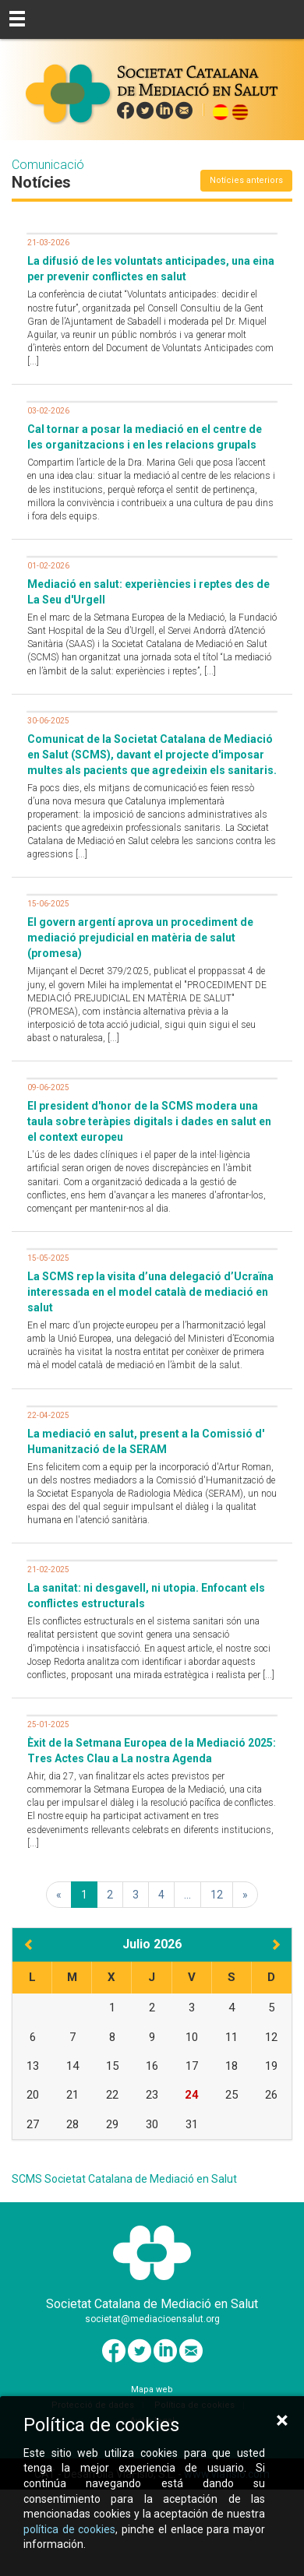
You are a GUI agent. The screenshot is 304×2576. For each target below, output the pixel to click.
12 (216, 1894)
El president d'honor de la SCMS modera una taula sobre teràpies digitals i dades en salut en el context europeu (149, 1121)
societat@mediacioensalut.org (152, 2319)
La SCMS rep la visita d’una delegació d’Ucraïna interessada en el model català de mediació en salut (150, 1292)
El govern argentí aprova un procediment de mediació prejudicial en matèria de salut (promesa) (140, 937)
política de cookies (69, 2529)
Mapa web (152, 2389)
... (187, 1894)
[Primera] (59, 1894)
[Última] (245, 1894)
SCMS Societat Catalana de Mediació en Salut (124, 2179)
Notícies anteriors (246, 180)
